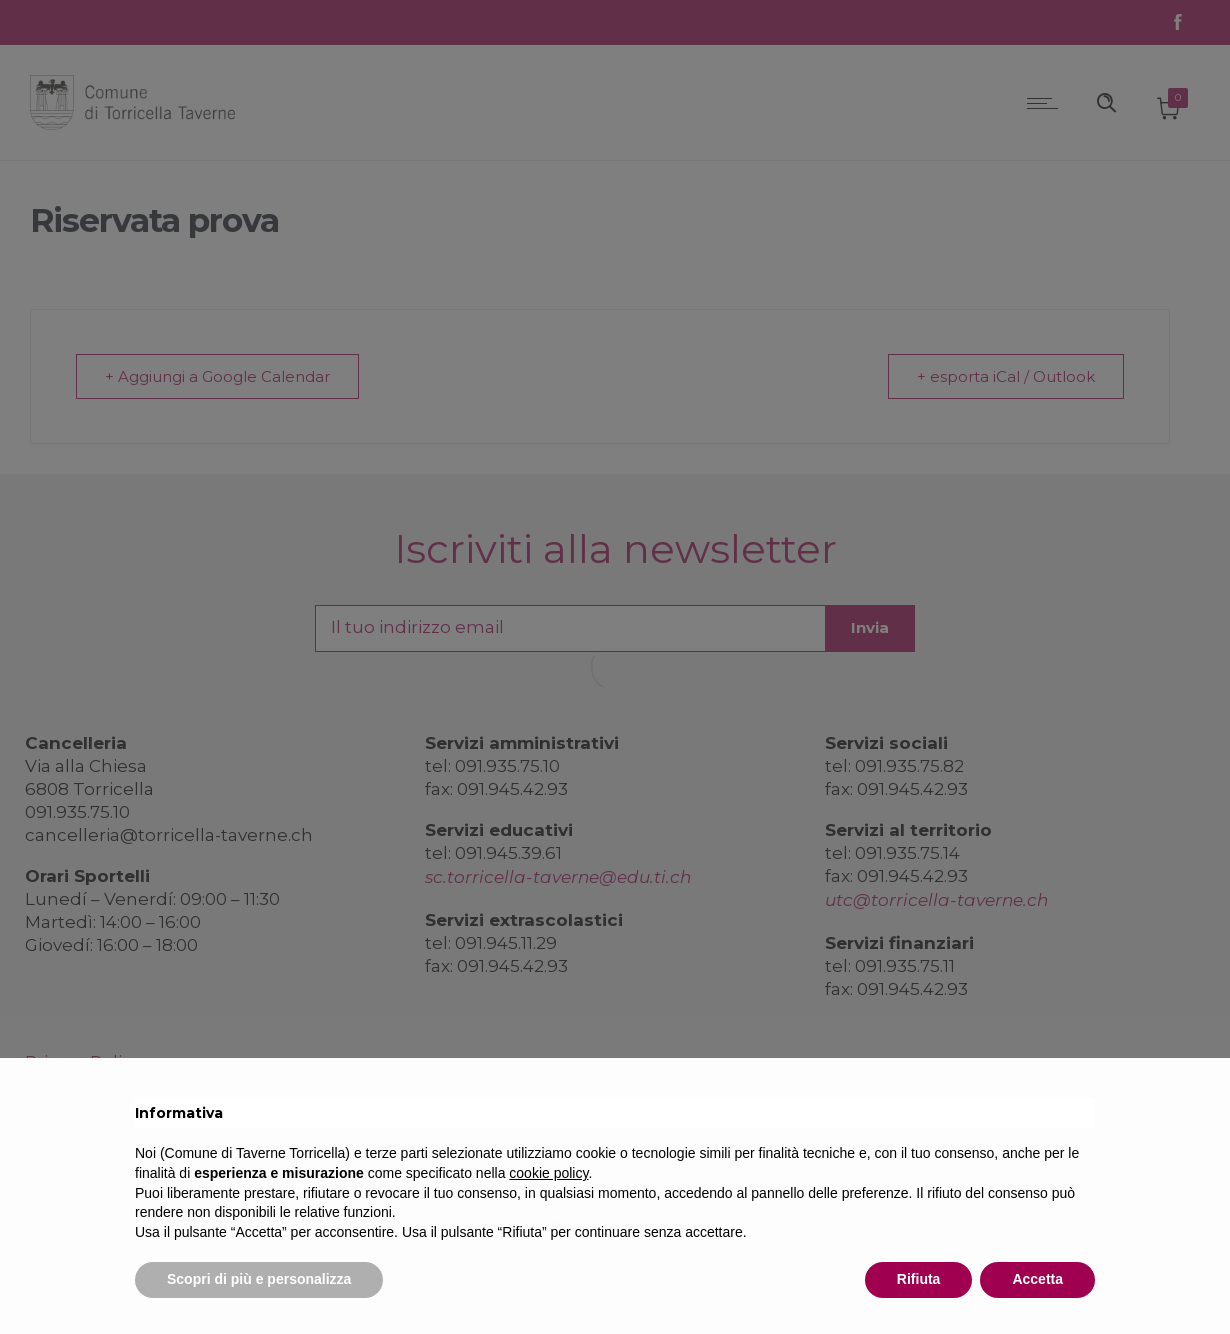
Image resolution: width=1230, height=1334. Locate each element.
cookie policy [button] (548, 1173)
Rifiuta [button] (919, 1279)
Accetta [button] (1037, 1279)
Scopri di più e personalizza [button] (259, 1279)
